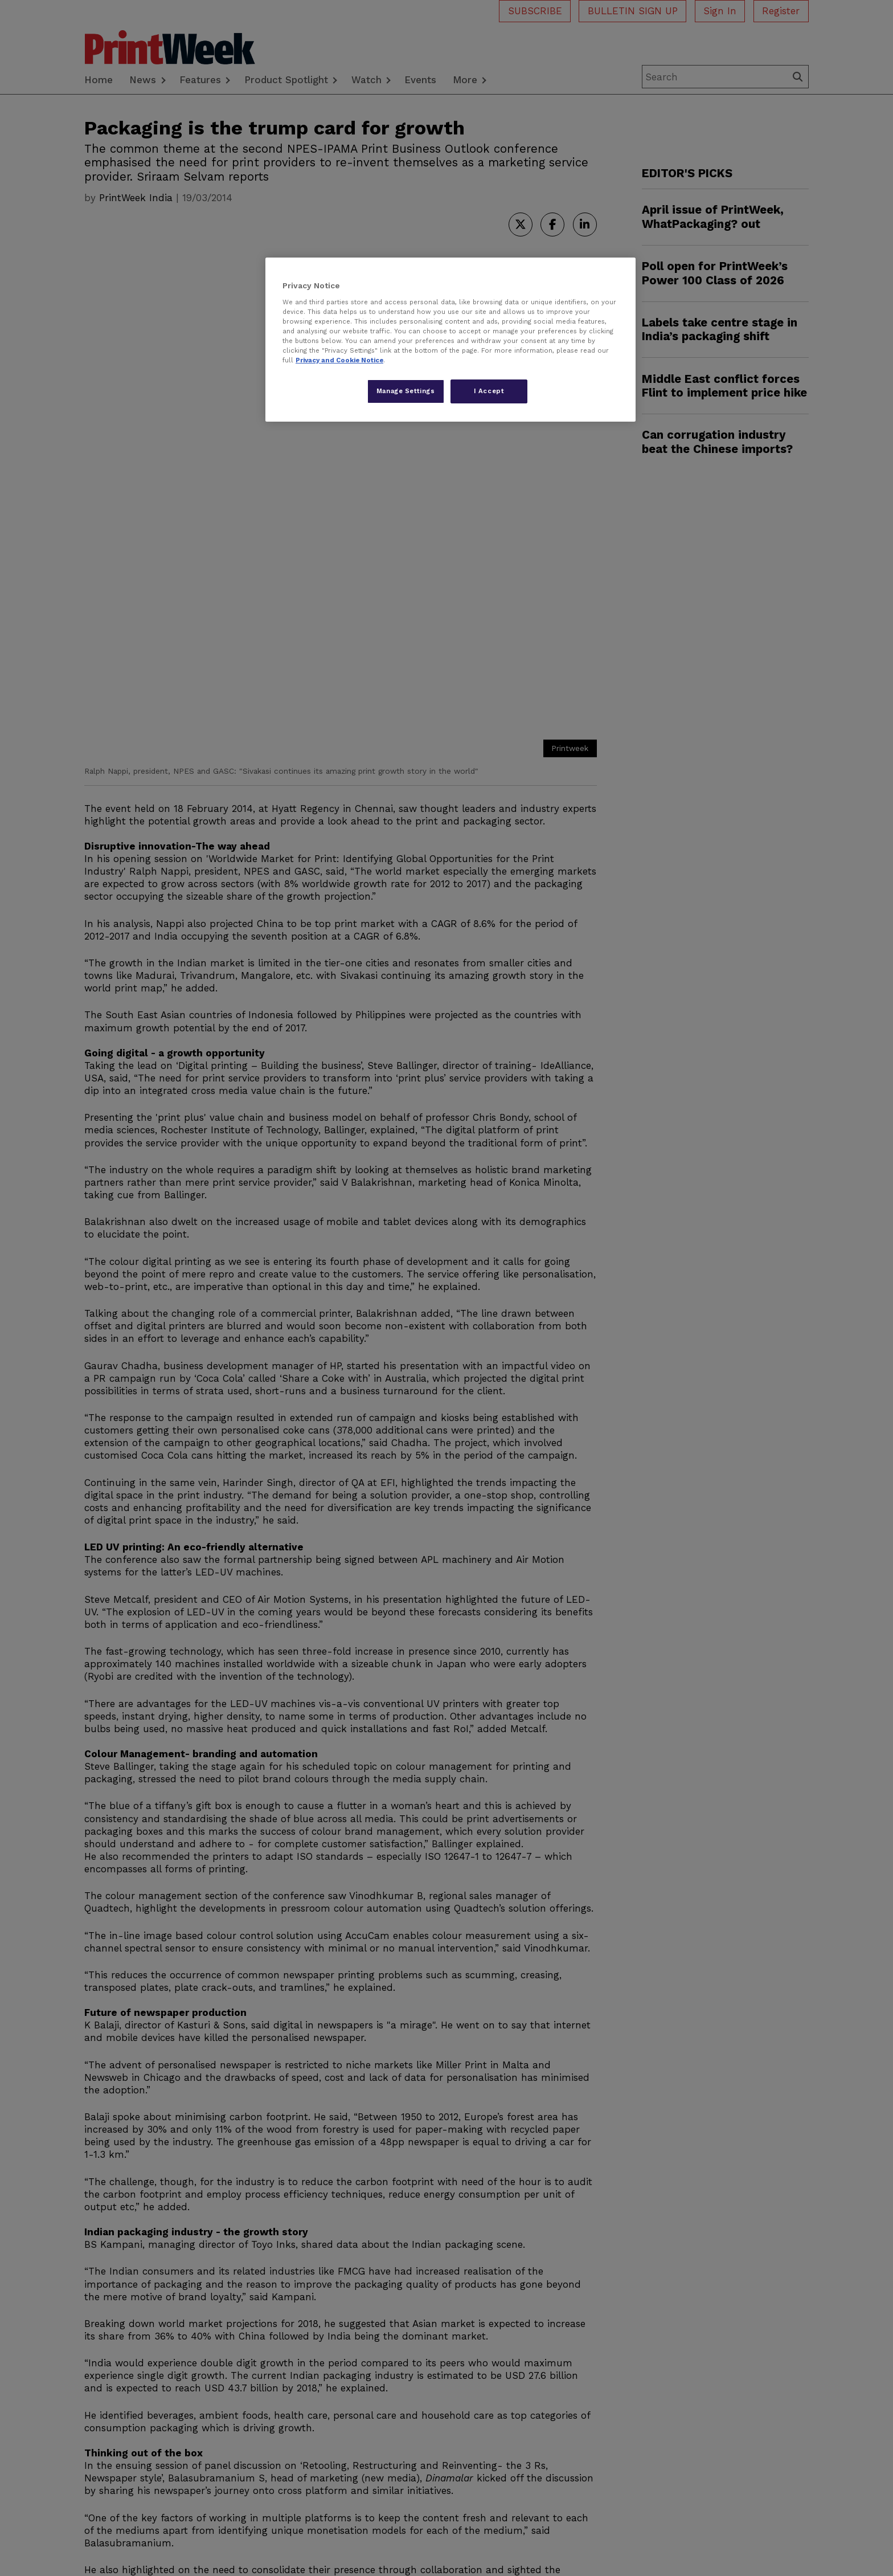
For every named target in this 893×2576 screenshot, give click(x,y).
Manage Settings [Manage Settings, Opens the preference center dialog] (405, 391)
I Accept (489, 391)
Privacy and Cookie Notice (339, 360)
